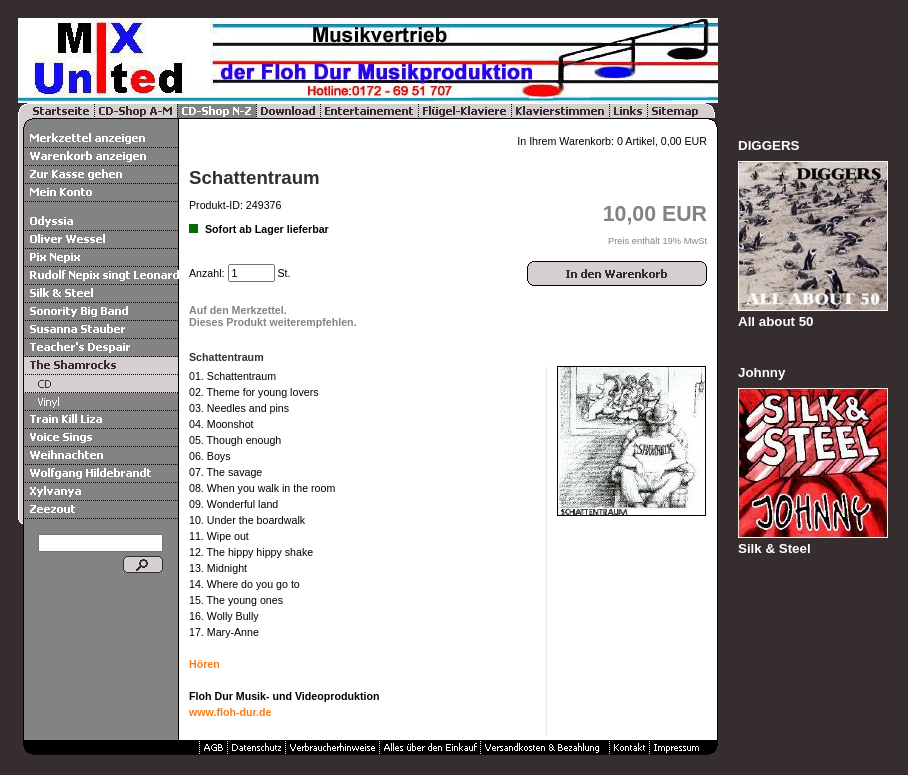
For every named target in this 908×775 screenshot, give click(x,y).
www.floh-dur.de (230, 712)
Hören (204, 664)
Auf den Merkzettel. (238, 310)
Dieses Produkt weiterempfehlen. (273, 322)
